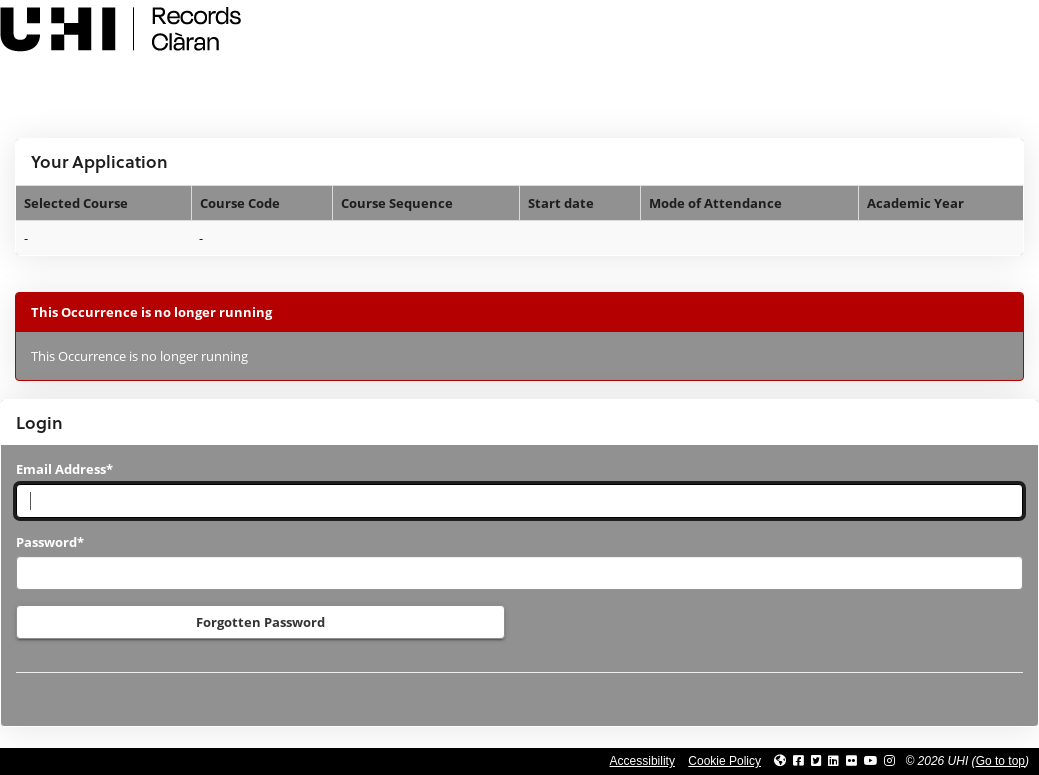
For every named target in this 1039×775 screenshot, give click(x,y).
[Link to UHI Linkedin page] (833, 761)
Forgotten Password (260, 622)
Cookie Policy (724, 761)
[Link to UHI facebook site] (798, 761)
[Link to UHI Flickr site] (851, 761)
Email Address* (64, 469)
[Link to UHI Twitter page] (816, 761)
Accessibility (642, 761)
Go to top (1000, 761)
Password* (50, 542)
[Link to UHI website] (780, 761)
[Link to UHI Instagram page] (889, 761)
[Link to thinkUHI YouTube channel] (871, 761)
